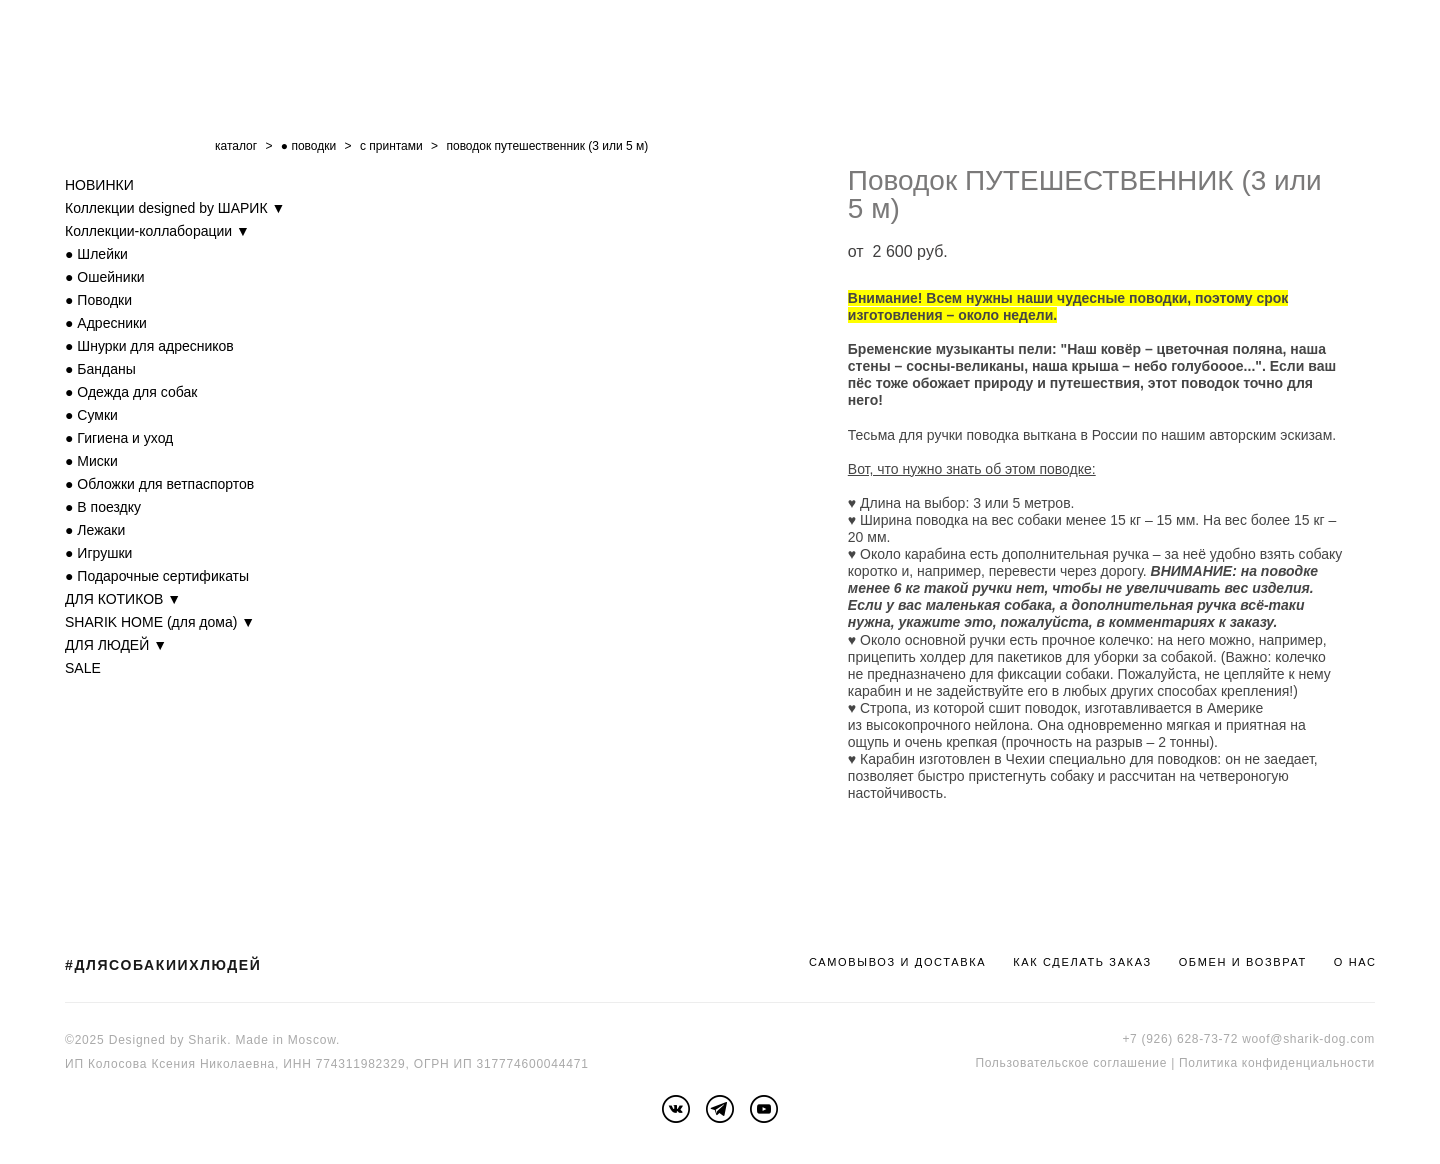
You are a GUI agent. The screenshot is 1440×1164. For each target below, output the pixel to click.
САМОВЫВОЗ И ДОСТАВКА (897, 962)
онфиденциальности (1311, 1063)
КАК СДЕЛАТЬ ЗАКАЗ (1082, 962)
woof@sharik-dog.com (1308, 1039)
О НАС (1355, 962)
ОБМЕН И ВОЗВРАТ (1243, 962)
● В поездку (103, 507)
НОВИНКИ (99, 185)
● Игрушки (98, 553)
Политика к (1213, 1063)
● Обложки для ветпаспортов (159, 484)
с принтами (391, 146)
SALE (83, 668)
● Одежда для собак (131, 392)
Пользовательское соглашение (1071, 1063)
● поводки (308, 146)
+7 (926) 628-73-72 (1180, 1039)
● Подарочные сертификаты (157, 576)
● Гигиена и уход (119, 438)
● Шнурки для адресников (149, 346)
